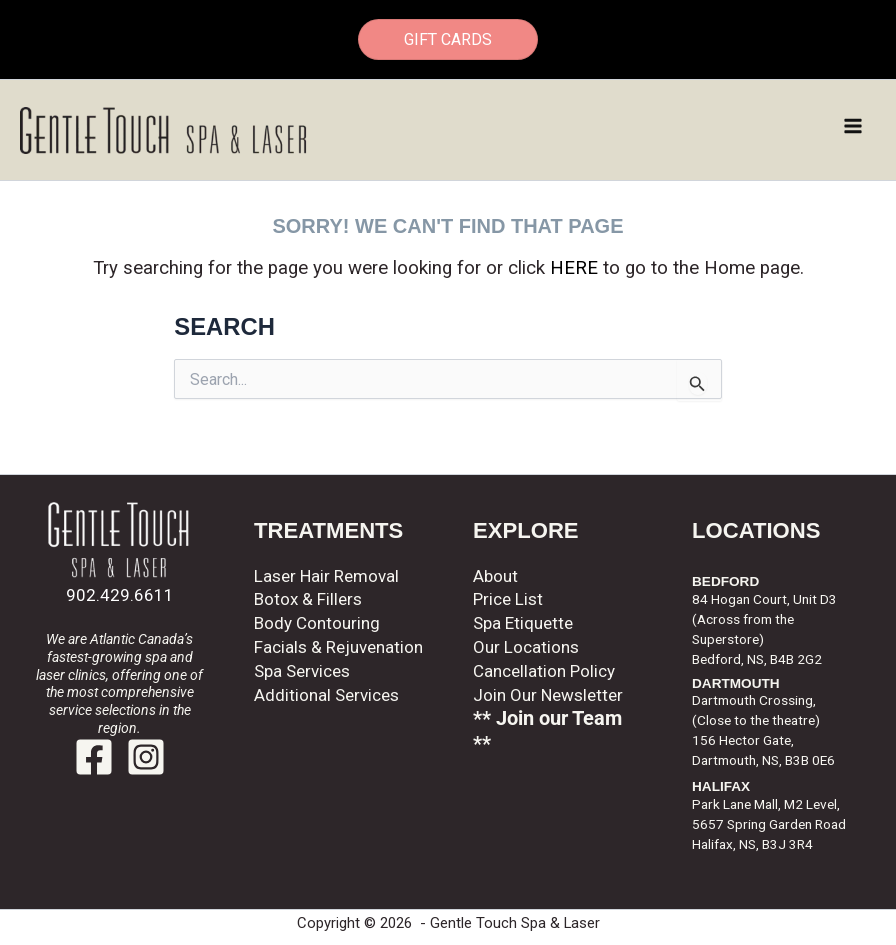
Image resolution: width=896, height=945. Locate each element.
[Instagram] (146, 757)
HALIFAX (721, 786)
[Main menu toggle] (854, 126)
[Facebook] (94, 757)
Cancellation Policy (544, 671)
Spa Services (302, 671)
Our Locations (526, 647)
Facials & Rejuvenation (338, 647)
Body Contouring (317, 623)
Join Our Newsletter (548, 695)
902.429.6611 (120, 595)
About (495, 576)
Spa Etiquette (523, 623)
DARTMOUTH (736, 683)
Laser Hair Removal (326, 576)
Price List (508, 599)
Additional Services (326, 695)
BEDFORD (725, 581)
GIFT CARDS (448, 39)
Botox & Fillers (308, 599)
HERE (574, 268)
